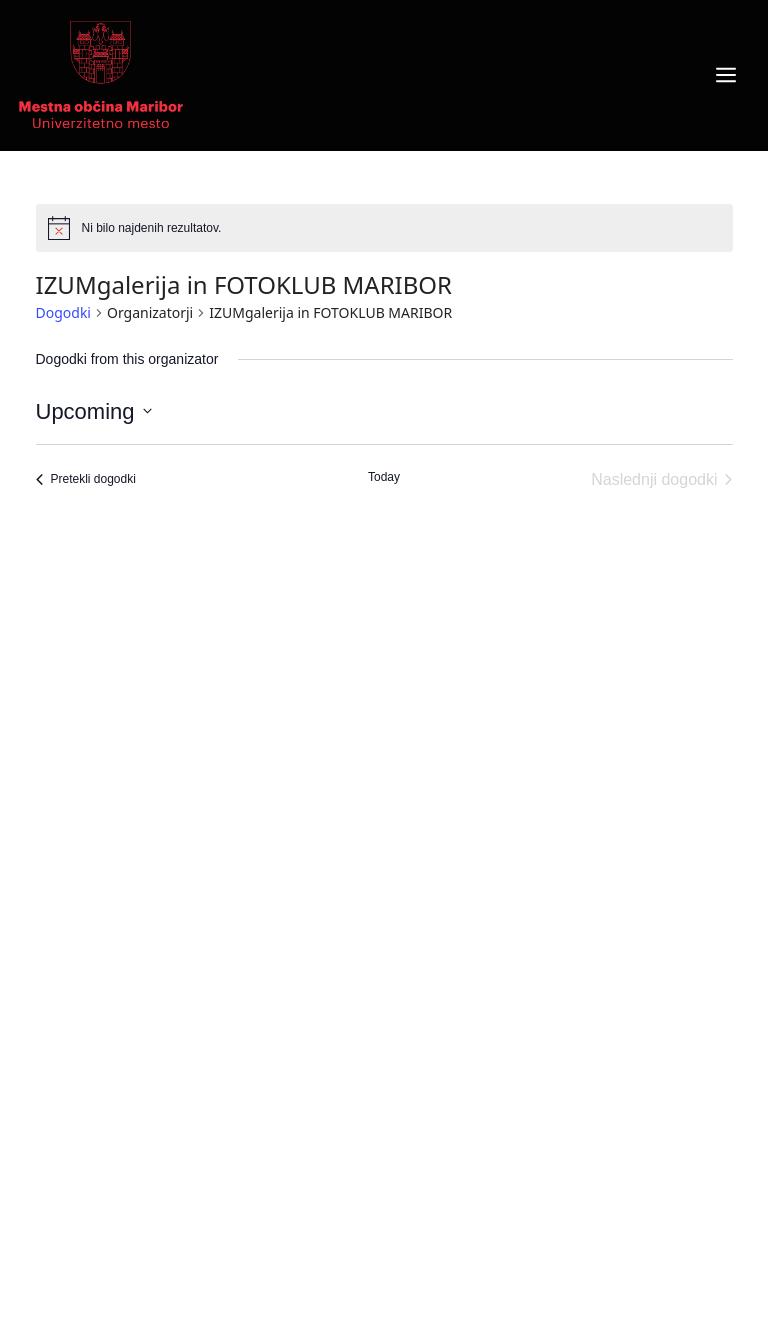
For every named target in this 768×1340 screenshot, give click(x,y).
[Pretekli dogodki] (86, 480)
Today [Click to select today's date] (384, 477)
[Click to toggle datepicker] (94, 411)
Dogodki (63, 312)
